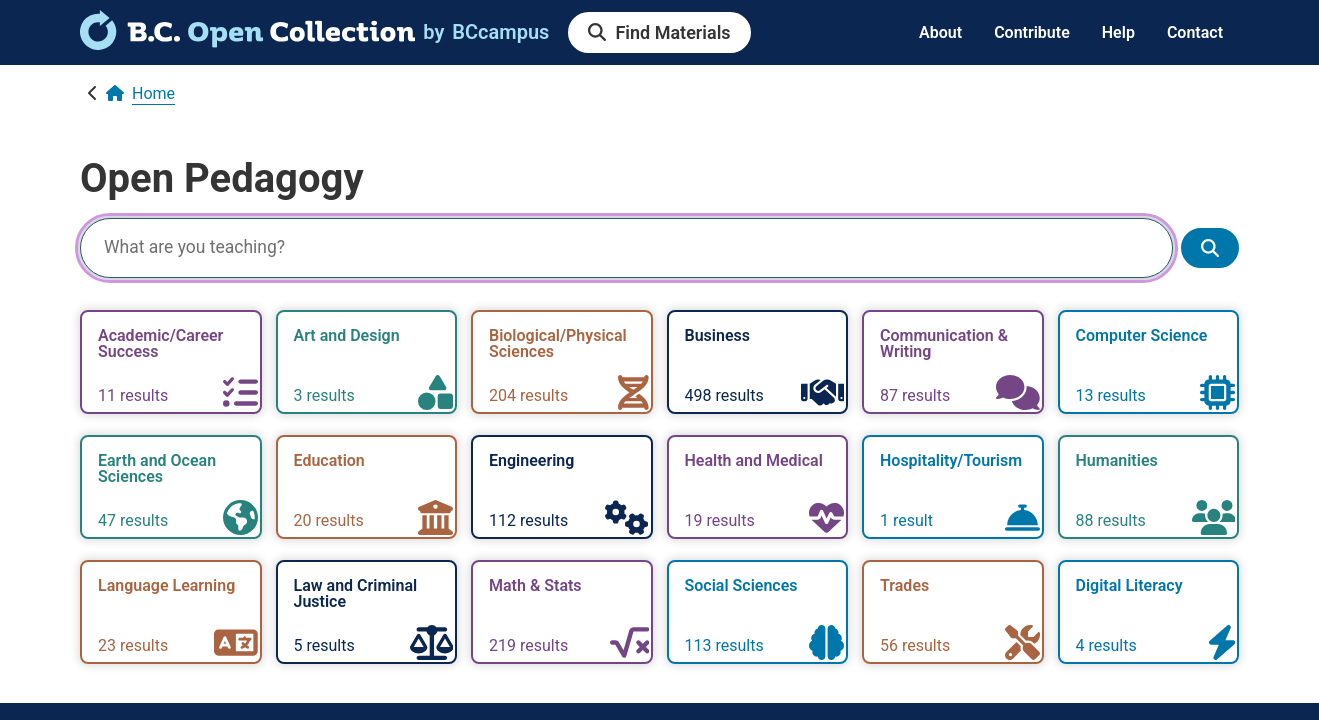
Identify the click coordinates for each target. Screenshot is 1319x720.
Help (1118, 32)
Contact (1195, 32)
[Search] (626, 248)
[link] (247, 43)
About (940, 32)
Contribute (1032, 32)
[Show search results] (1210, 248)
